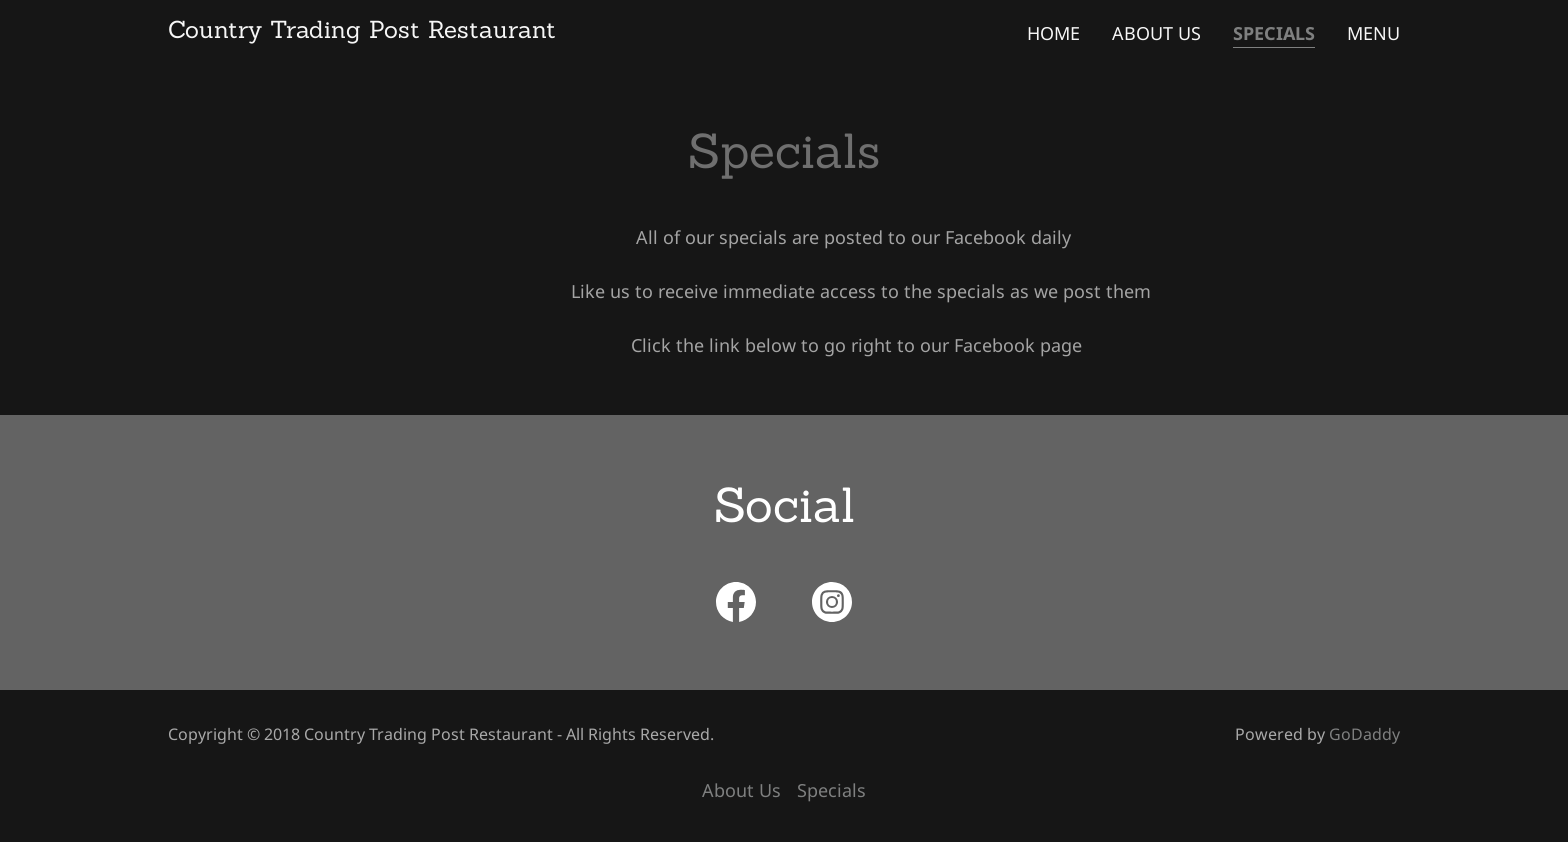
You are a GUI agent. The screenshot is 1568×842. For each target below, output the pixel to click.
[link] (362, 31)
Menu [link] (1373, 33)
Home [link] (1053, 33)
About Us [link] (1156, 33)
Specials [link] (1274, 33)
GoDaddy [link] (1364, 734)
